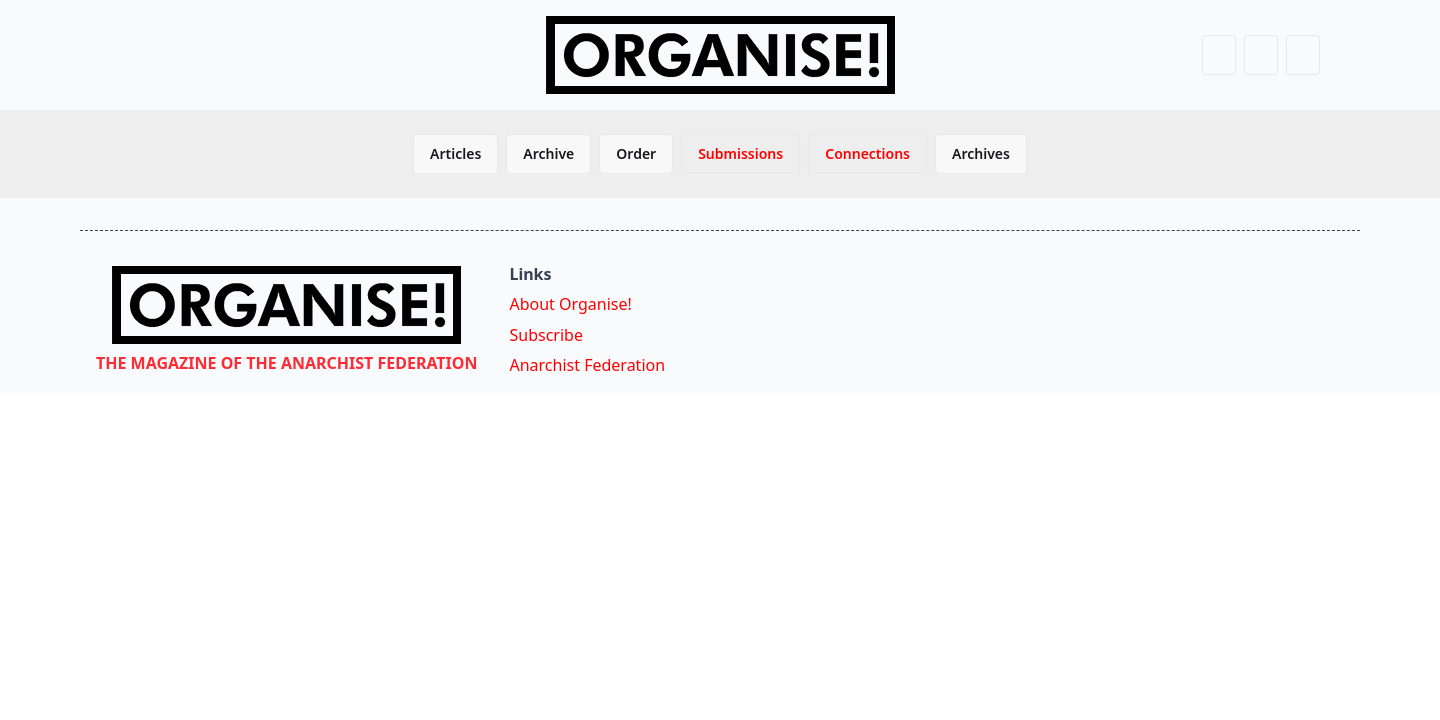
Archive (548, 153)
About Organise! (570, 304)
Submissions (740, 153)
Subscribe (545, 335)
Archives (981, 153)
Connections (867, 153)
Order (636, 153)
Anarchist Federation (587, 365)
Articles (455, 153)
